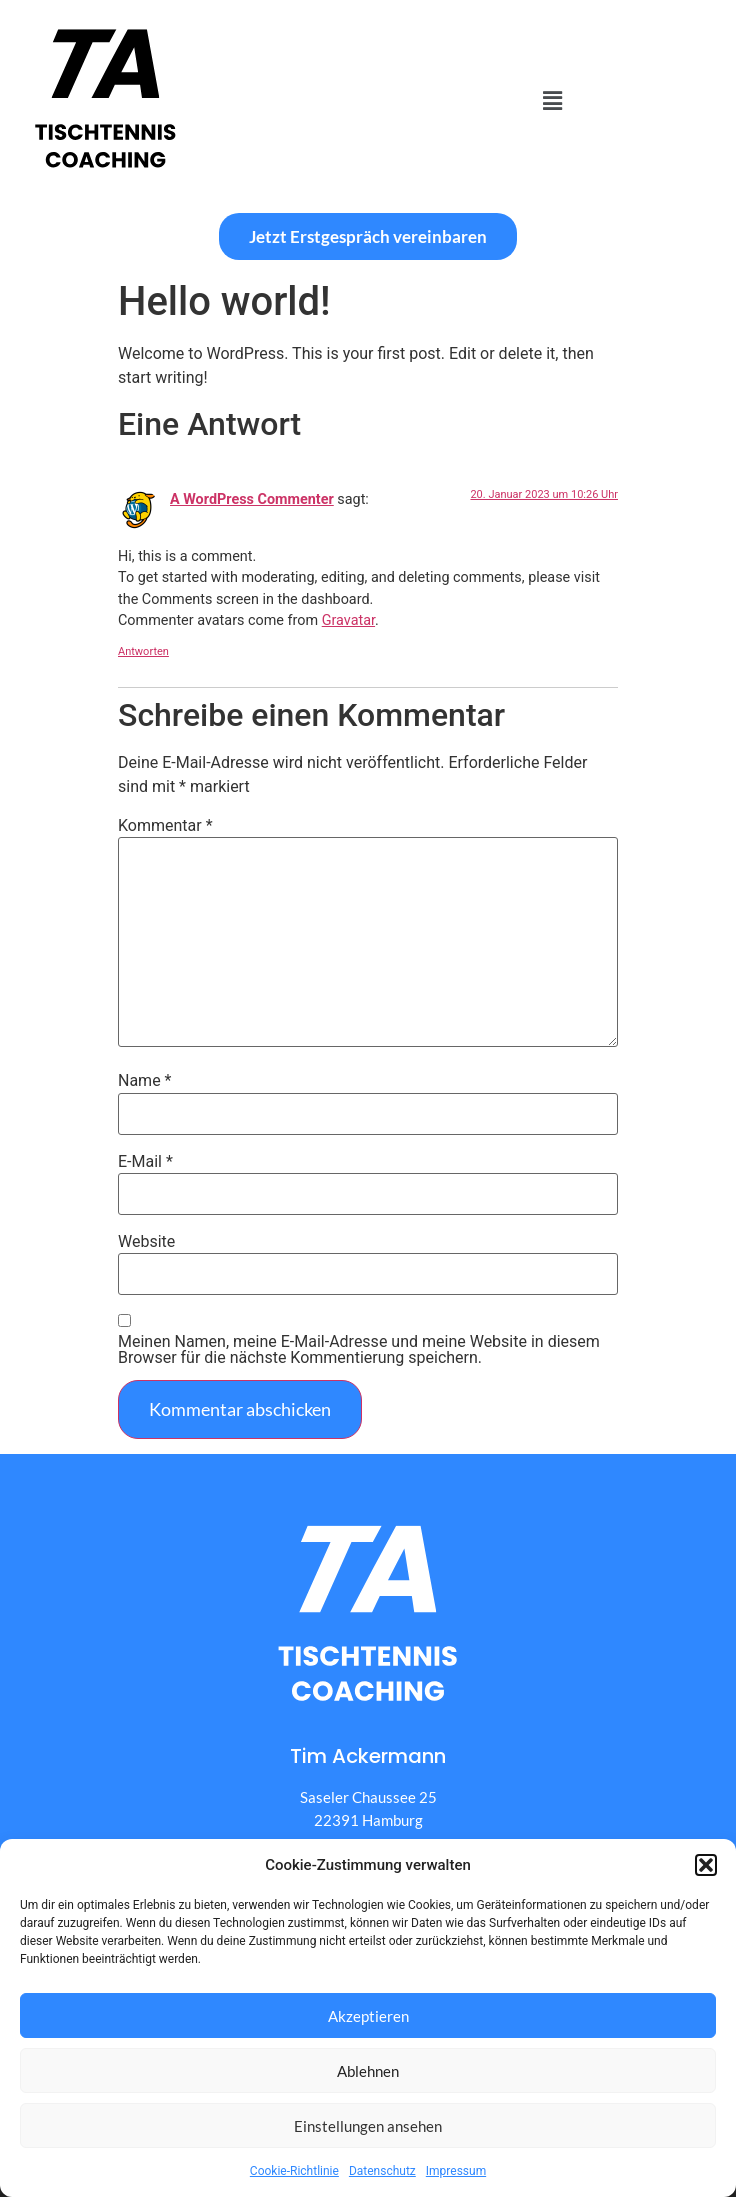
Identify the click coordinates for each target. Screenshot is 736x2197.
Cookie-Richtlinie (294, 2171)
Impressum (456, 2171)
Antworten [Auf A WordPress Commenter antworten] (143, 651)
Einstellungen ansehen (368, 2126)
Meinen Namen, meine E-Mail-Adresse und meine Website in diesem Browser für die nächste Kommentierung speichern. (359, 1350)
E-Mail (145, 1162)
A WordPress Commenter (252, 499)
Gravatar (348, 620)
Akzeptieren (368, 2016)
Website (146, 1242)
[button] (706, 1865)
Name (145, 1081)
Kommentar (165, 826)
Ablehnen (368, 2071)
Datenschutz (382, 2171)
